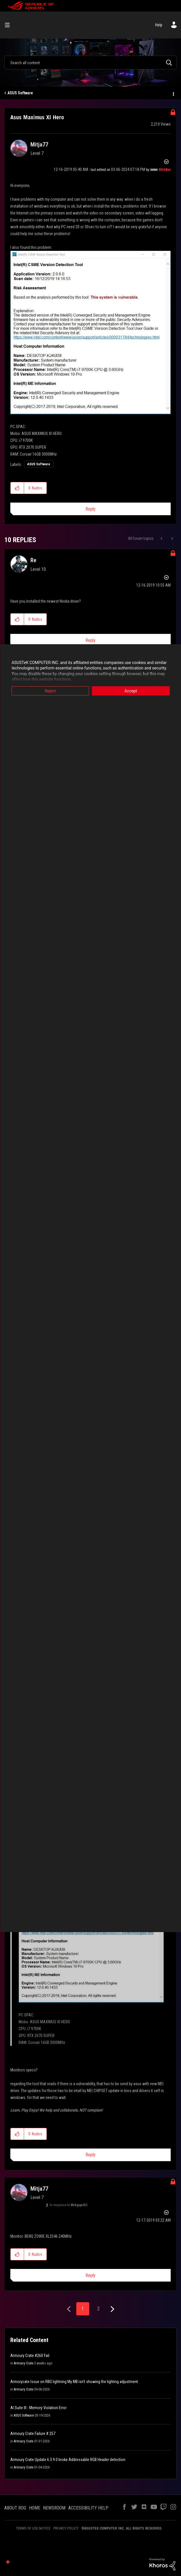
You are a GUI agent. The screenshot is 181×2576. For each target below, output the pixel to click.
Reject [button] (50, 690)
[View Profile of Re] (33, 560)
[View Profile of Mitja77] (39, 144)
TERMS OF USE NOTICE (33, 2528)
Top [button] (8, 2562)
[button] (90, 332)
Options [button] (173, 93)
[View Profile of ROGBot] (165, 170)
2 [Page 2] (98, 2308)
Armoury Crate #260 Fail (29, 2355)
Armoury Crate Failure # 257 (32, 2433)
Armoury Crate (23, 2363)
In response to (69, 2205)
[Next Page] (111, 2309)
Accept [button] (130, 690)
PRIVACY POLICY (66, 2528)
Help (158, 25)
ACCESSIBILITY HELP (88, 2508)
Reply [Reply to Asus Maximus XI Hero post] (90, 509)
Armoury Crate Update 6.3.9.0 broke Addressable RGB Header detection (67, 2459)
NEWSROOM (54, 2508)
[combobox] (90, 62)
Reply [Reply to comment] (90, 640)
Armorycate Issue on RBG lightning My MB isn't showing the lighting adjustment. (74, 2381)
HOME (34, 2508)
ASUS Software (20, 93)
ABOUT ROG (15, 2508)
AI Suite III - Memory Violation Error (38, 2407)
